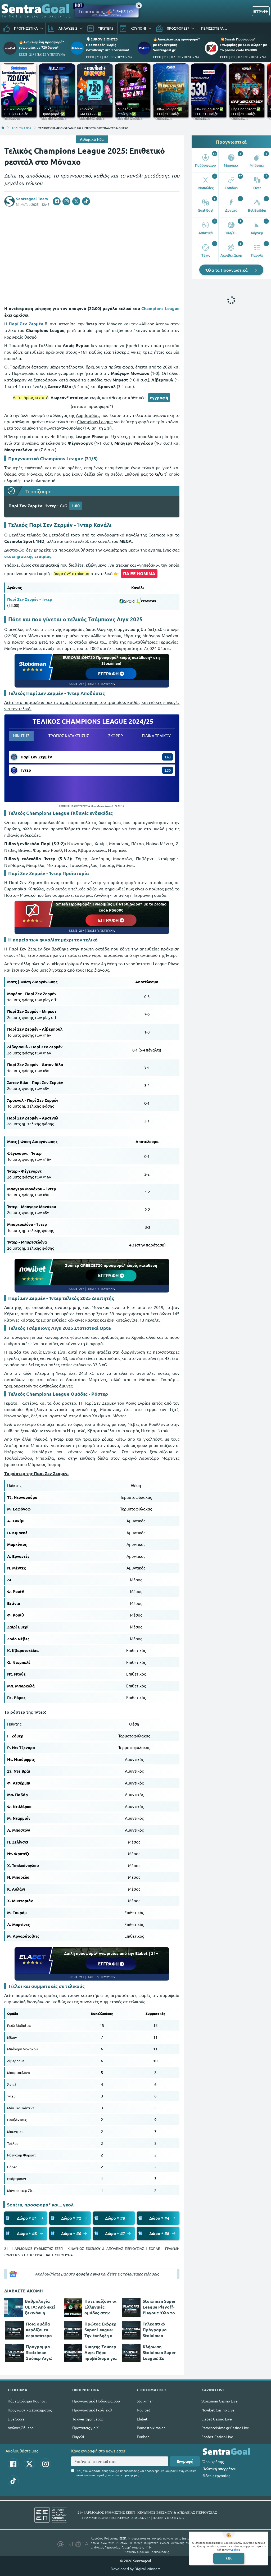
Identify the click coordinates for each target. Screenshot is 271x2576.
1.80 (75, 505)
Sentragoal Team (32, 198)
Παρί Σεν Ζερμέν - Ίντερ (29, 599)
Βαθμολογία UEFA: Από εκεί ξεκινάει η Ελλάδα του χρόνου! (40, 2307)
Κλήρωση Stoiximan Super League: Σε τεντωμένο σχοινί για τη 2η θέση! (159, 2352)
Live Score (16, 2418)
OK (229, 2558)
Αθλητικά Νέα (92, 139)
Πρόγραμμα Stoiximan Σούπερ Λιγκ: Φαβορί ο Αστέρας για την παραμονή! (42, 2352)
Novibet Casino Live (217, 2409)
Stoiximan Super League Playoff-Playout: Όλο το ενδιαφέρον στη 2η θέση (159, 2307)
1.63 (167, 757)
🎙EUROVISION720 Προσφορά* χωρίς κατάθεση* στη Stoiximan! (107, 44)
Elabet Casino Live (216, 2418)
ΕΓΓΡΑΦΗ (260, 11)
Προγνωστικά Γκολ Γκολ (92, 2409)
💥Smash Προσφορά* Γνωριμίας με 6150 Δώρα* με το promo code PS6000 (243, 44)
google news (88, 2274)
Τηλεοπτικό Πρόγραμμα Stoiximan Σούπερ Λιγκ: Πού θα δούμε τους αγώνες (157, 2329)
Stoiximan (145, 2400)
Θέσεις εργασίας (216, 2475)
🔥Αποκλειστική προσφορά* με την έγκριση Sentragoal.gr (176, 44)
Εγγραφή (185, 2461)
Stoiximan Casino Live (219, 2400)
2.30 (167, 770)
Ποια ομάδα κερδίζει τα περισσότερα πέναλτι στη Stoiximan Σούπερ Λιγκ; (39, 2329)
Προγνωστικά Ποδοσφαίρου (96, 2400)
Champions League (160, 308)
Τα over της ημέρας (87, 2418)
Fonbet (143, 2436)
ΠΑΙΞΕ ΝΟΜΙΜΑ (139, 573)
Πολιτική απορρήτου (219, 2468)
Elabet (142, 2418)
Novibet (143, 2409)
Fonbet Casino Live (217, 2436)
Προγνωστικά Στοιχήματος (30, 2409)
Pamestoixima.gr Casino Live (225, 2427)
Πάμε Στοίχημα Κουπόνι (27, 2400)
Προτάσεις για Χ (85, 2427)
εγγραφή (159, 397)
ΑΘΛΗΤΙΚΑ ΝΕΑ (21, 127)
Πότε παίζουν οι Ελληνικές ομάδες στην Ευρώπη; (100, 2307)
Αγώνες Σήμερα (21, 2427)
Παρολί (78, 2436)
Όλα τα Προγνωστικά (231, 270)
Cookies (235, 2549)
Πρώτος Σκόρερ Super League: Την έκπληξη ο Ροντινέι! (100, 2329)
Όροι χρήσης (213, 2461)
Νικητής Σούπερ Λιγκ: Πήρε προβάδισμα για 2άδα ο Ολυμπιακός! (100, 2352)
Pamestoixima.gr (151, 2427)
